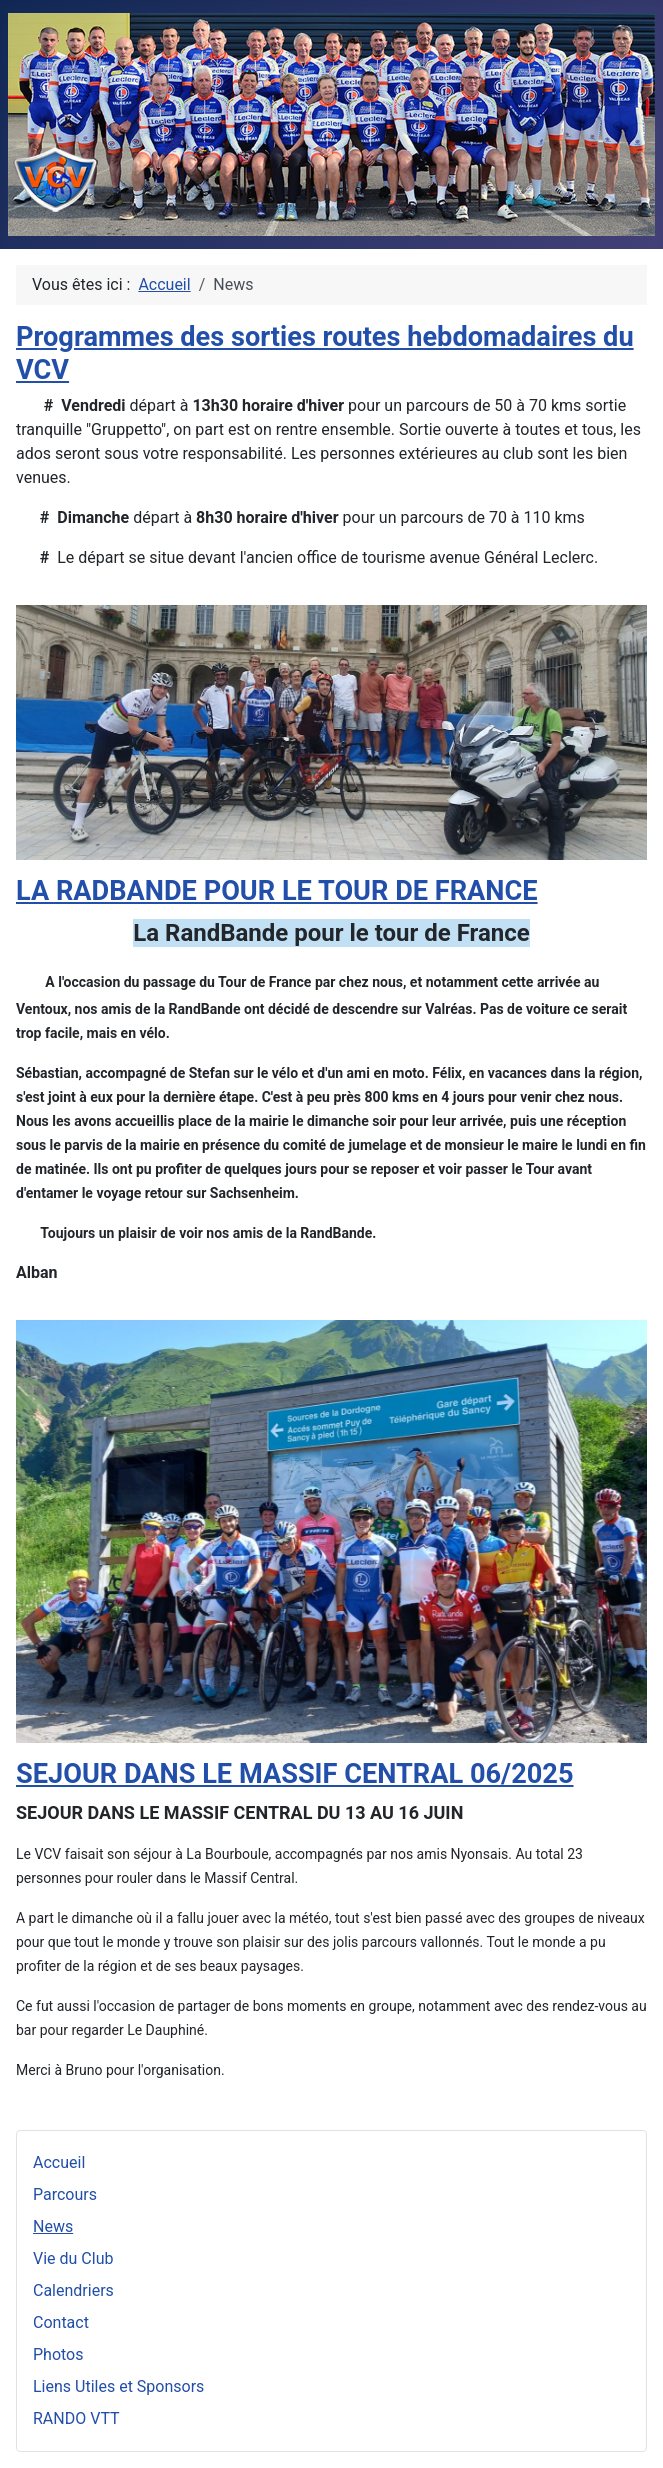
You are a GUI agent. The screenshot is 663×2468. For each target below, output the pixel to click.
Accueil (59, 2162)
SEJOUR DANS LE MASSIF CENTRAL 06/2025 (295, 1774)
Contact (61, 2322)
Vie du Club (73, 2258)
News (53, 2226)
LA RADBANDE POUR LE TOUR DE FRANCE (277, 891)
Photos (58, 2354)
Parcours (65, 2194)
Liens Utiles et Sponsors (118, 2386)
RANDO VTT (76, 2418)
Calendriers (73, 2290)
